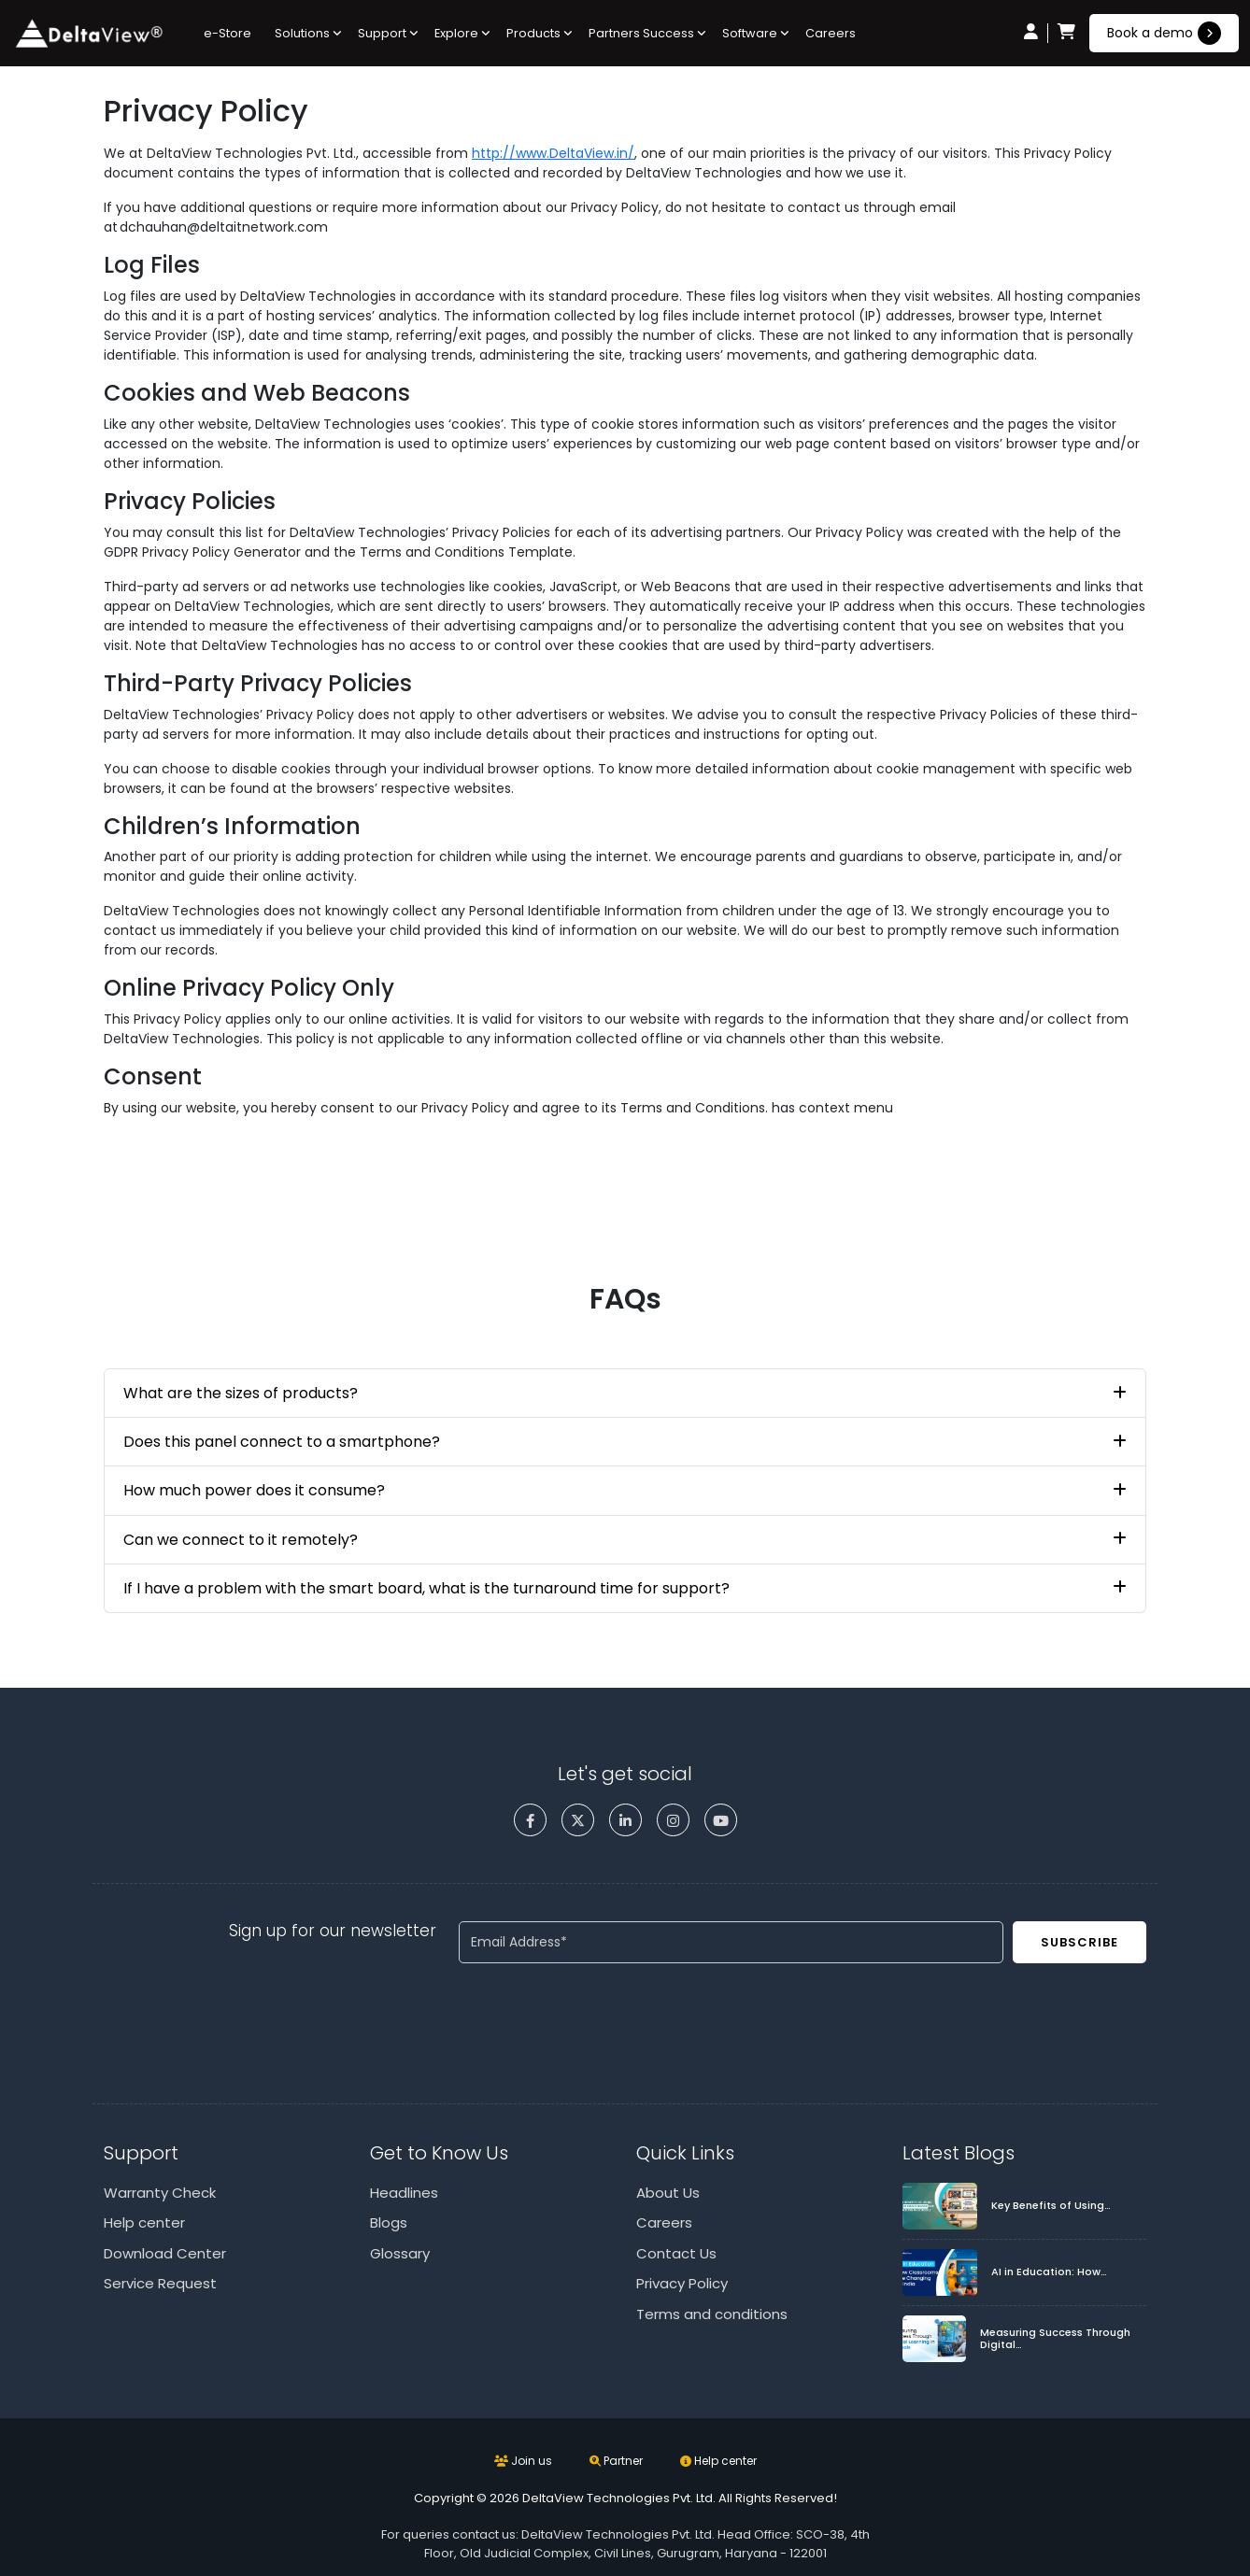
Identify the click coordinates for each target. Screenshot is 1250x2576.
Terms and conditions (712, 2314)
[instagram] (673, 1820)
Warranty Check (160, 2192)
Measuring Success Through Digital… (1055, 2339)
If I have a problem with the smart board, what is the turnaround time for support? (426, 1588)
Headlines (404, 2192)
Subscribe (1079, 1942)
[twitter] (577, 1820)
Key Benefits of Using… (1051, 2206)
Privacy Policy (682, 2283)
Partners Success (641, 33)
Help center (144, 2222)
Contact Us (676, 2253)
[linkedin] (625, 1820)
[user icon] (1031, 32)
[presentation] (601, 2014)
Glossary (400, 2253)
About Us (668, 2192)
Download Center (165, 2253)
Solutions (302, 33)
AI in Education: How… (1049, 2272)
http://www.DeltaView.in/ (553, 153)
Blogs (388, 2222)
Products (533, 33)
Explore (456, 33)
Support (382, 33)
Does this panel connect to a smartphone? (281, 1441)
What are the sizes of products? (240, 1393)
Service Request (160, 2283)
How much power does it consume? (254, 1490)
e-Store (227, 33)
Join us (523, 2461)
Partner (616, 2461)
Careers (830, 33)
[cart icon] (1066, 32)
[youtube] (720, 1820)
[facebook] (530, 1820)
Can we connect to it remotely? (240, 1539)
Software (749, 33)
